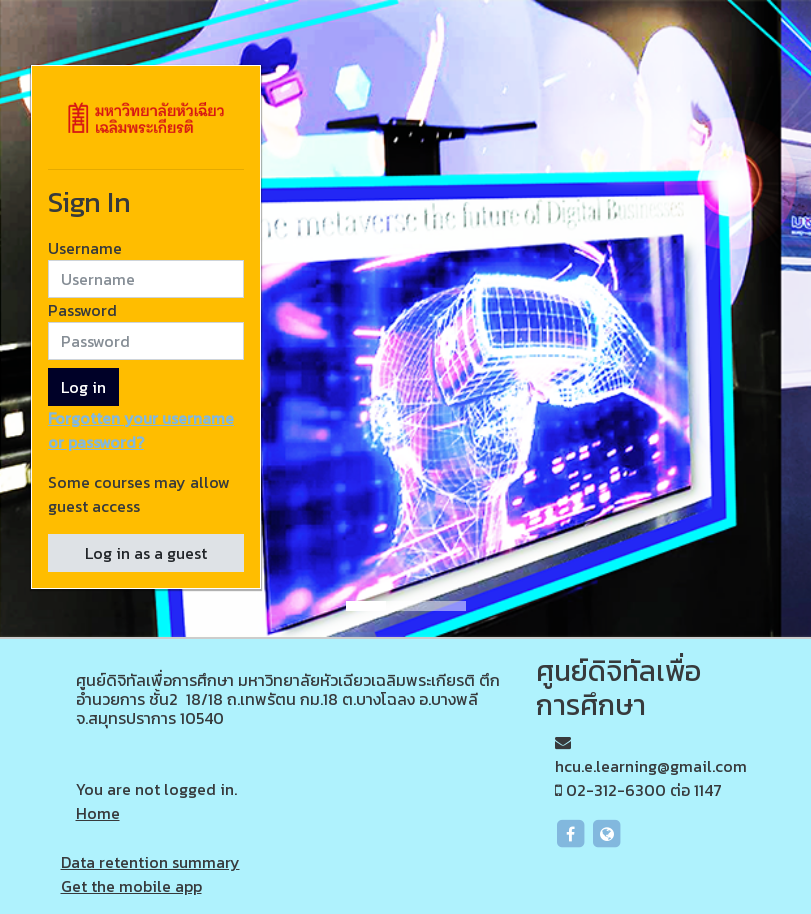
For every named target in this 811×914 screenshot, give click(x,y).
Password (82, 310)
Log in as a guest (146, 553)
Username (85, 248)
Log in (83, 387)
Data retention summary (150, 862)
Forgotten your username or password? (141, 430)
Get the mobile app (131, 886)
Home (98, 813)
